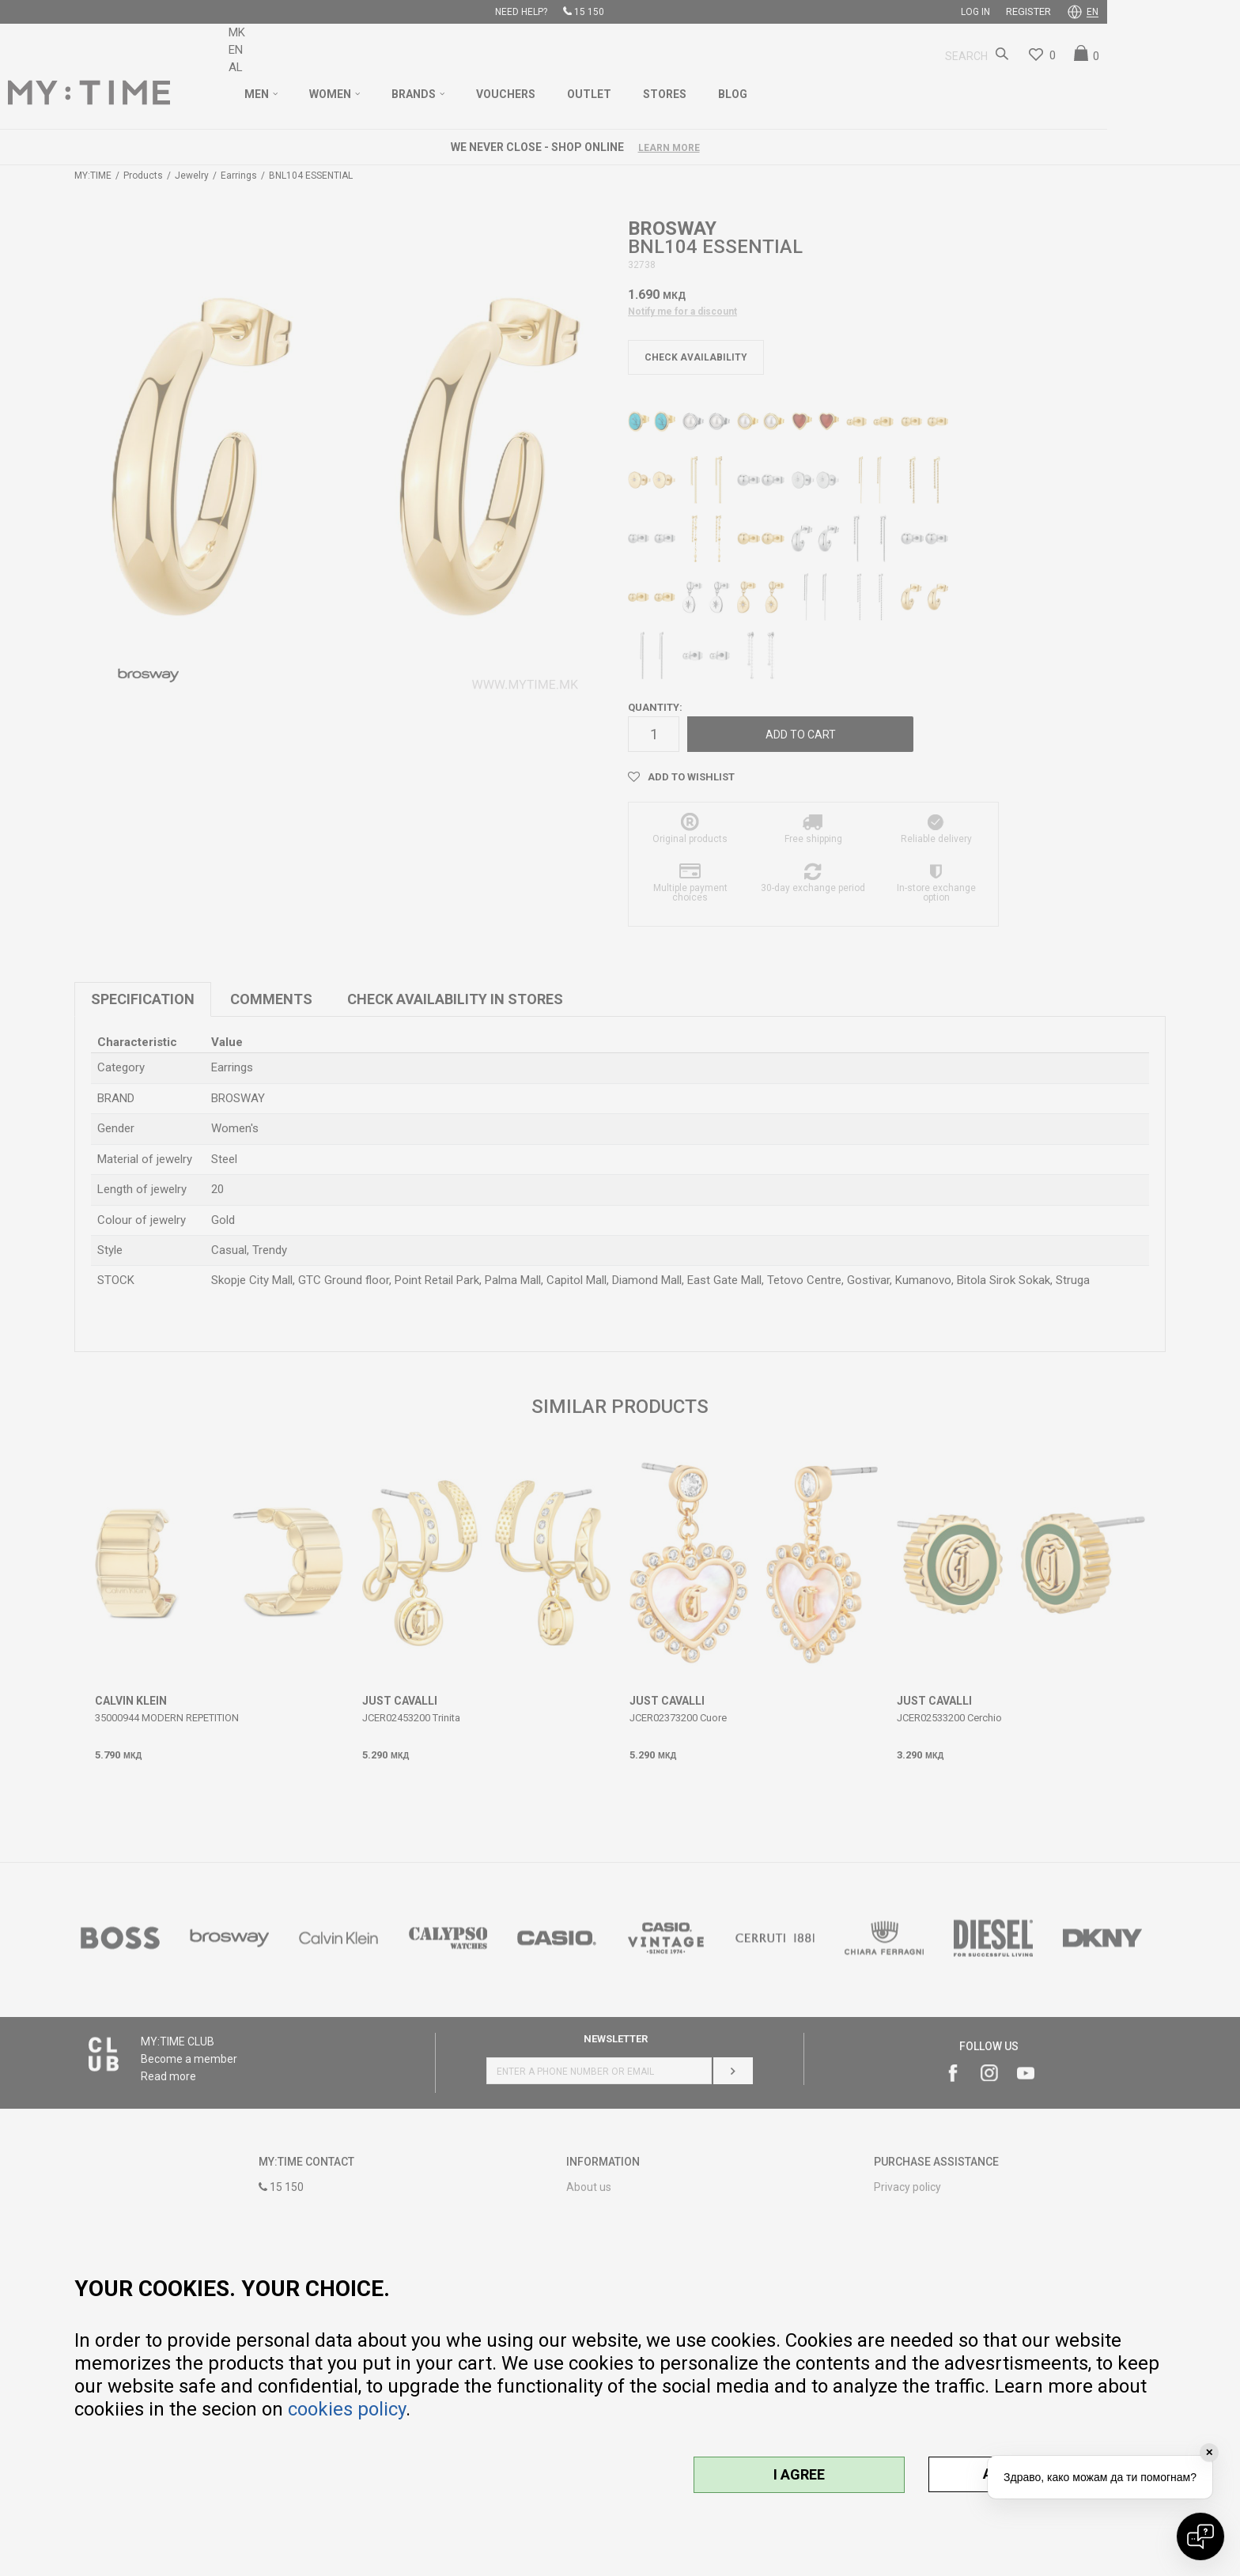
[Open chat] (1200, 2536)
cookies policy (347, 2409)
